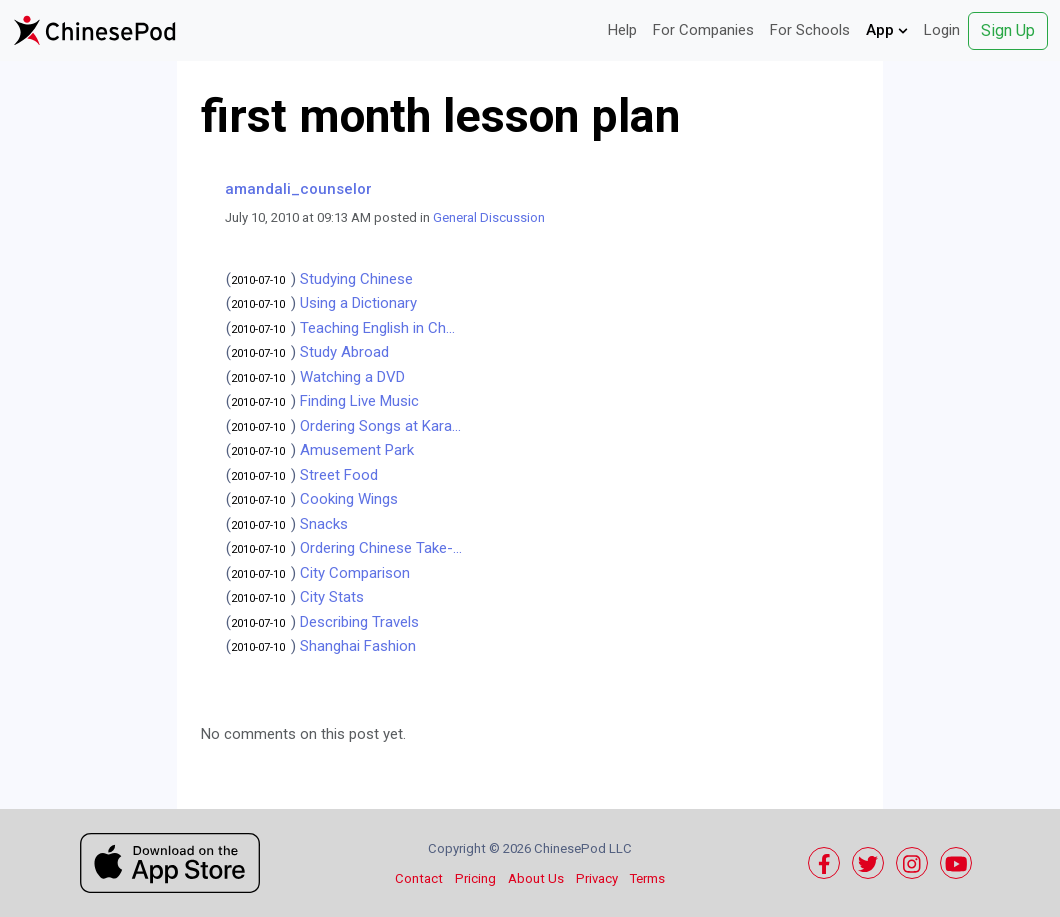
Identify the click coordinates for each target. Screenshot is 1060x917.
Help (622, 30)
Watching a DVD (352, 377)
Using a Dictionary (358, 303)
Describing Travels (359, 622)
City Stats (332, 597)
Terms (647, 878)
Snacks (324, 524)
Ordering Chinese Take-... (381, 548)
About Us (536, 878)
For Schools (810, 30)
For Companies (703, 30)
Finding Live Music (359, 401)
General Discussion (489, 217)
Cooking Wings (349, 499)
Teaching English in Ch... (377, 328)
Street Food (339, 475)
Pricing (475, 878)
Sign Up (1008, 30)
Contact (419, 878)
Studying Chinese (356, 279)
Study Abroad (344, 352)
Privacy (597, 878)
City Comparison (355, 573)
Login (942, 30)
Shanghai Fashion (358, 646)
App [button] (887, 30)
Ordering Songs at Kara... (380, 426)
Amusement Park (357, 450)
